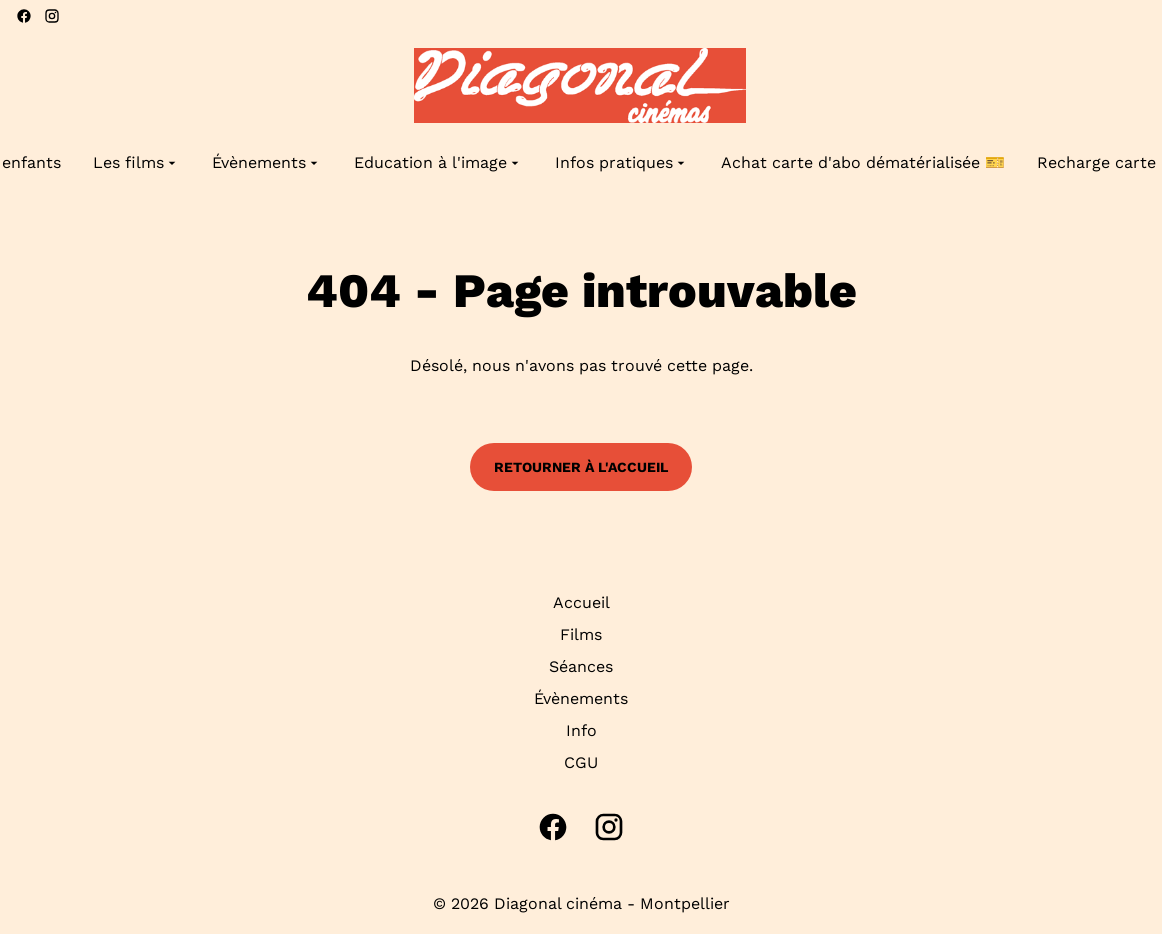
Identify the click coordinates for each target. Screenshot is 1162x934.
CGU (581, 762)
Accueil (581, 602)
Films (581, 634)
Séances (581, 666)
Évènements (581, 698)
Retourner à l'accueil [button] (581, 467)
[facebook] (24, 16)
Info (581, 730)
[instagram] (52, 16)
